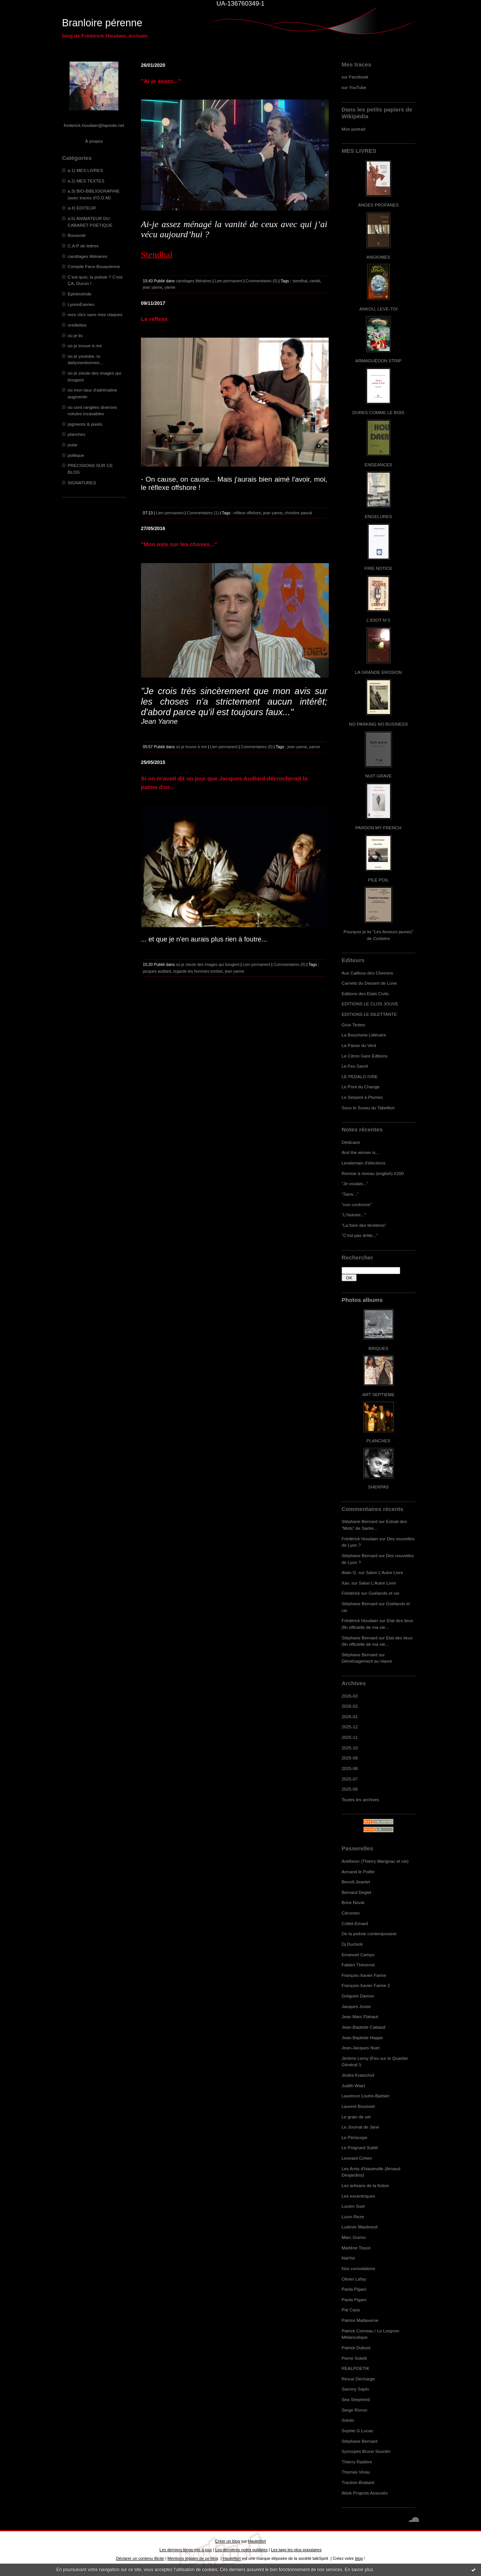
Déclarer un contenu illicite (140, 2558)
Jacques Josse (356, 2006)
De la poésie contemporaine (369, 1933)
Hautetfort (257, 2541)
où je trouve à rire (85, 345)
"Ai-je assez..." (161, 81)
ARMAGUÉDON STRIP (378, 360)
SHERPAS (378, 1486)
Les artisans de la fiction (365, 2185)
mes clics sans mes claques (95, 314)
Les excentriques (358, 2195)
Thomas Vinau (356, 2471)
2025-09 (350, 1757)
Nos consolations (358, 2268)
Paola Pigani (354, 2289)
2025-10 (350, 1747)
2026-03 (350, 1695)
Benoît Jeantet (356, 1881)
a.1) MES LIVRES (85, 170)
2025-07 (350, 1778)
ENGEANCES (378, 464)
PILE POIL (378, 879)
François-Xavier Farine (364, 1975)
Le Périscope (355, 2137)
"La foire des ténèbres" (364, 1225)
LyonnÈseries (81, 304)
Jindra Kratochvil (358, 2075)
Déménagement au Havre (367, 1661)
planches (76, 434)
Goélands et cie (384, 1593)
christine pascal (298, 513)
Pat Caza (351, 2309)
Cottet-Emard (355, 1923)
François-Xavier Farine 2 (366, 1985)
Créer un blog (227, 2541)
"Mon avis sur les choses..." (179, 544)
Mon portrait (353, 129)
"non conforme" (357, 1204)
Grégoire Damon (358, 1995)
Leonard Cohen (357, 2158)
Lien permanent (229, 281)
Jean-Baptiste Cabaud (363, 2027)
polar (72, 444)
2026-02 (350, 1706)
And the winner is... (360, 1152)
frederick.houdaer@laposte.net (94, 125)
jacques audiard (157, 971)
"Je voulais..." (355, 1183)
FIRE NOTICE (378, 568)
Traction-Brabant (358, 2482)
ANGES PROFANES (378, 204)
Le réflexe (154, 319)
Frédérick (351, 1593)
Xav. (346, 1582)
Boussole (77, 235)
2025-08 (350, 1768)
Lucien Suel (353, 2206)
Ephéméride (79, 293)
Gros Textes (353, 1024)
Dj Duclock (352, 1944)
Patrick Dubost (356, 2347)
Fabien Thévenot (358, 1964)
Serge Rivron (355, 2409)
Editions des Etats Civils (365, 993)
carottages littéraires (87, 256)
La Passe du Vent (359, 1045)
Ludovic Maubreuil (359, 2226)
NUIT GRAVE (378, 775)
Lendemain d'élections (364, 1162)
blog (359, 2558)
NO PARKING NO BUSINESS (378, 724)
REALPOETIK (355, 2368)
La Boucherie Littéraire (364, 1034)
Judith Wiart (353, 2085)
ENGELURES (378, 516)
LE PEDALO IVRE (360, 1076)
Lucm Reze (353, 2216)
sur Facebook (355, 76)
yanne (170, 287)
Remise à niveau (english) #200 (373, 1173)
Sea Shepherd (356, 2399)
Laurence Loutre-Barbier (365, 2095)
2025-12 (350, 1726)
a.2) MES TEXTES (86, 180)
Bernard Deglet (356, 1892)
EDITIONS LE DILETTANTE (369, 1014)
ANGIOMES (378, 257)
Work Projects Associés (365, 2492)
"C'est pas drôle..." (360, 1235)
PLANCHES (378, 1440)
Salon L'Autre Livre (384, 1572)
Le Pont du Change (361, 1086)
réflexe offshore (247, 513)
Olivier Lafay (354, 2278)
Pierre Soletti (354, 2358)
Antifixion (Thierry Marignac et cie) (375, 1861)
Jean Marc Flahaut (360, 2016)
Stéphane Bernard (359, 1521)
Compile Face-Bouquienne (94, 266)
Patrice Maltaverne (360, 2320)
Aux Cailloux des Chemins (367, 972)
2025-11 (350, 1737)
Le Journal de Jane (360, 2126)
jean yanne (152, 287)
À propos (94, 141)
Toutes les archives (360, 1799)
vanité (315, 281)
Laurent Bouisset (358, 2106)
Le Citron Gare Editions (364, 1055)
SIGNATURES (82, 482)
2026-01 (350, 1716)
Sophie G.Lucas (357, 2430)
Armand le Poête (358, 1871)
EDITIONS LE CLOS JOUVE (370, 1003)
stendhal (299, 281)
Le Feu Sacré (355, 1066)
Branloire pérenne (102, 23)
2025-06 (350, 1789)
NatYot (348, 2257)
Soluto (348, 2420)
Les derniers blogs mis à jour (185, 2549)
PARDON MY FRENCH (378, 827)
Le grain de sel (356, 2116)
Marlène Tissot (356, 2247)
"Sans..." (350, 1194)
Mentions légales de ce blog (192, 2558)
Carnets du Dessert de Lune (369, 983)
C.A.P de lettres (83, 245)
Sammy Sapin (355, 2388)
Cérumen (351, 1912)
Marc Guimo (354, 2237)
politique (76, 455)
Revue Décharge (358, 2378)
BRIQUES (379, 1348)
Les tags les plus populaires (296, 2549)
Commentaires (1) (203, 513)
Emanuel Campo (358, 1954)
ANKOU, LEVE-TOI (378, 308)
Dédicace (351, 1142)
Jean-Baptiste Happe (362, 2037)
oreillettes (77, 324)
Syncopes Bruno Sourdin (366, 2451)
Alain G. (349, 1572)
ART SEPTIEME (378, 1394)
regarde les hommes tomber (198, 971)
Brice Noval (353, 1902)
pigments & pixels (85, 424)
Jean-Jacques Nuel (361, 2047)
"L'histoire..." (354, 1214)
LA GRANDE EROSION (378, 672)
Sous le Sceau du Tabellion (368, 1107)
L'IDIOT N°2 (378, 620)
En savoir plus (359, 2569)
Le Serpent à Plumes (362, 1097)
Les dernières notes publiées (241, 2549)
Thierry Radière (357, 2461)
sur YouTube (354, 87)
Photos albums (362, 1300)
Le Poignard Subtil (360, 2147)
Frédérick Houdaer (360, 1538)
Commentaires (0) (262, 281)
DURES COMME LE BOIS (378, 412)
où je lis (75, 335)
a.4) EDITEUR (82, 207)
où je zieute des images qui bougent (207, 964)
